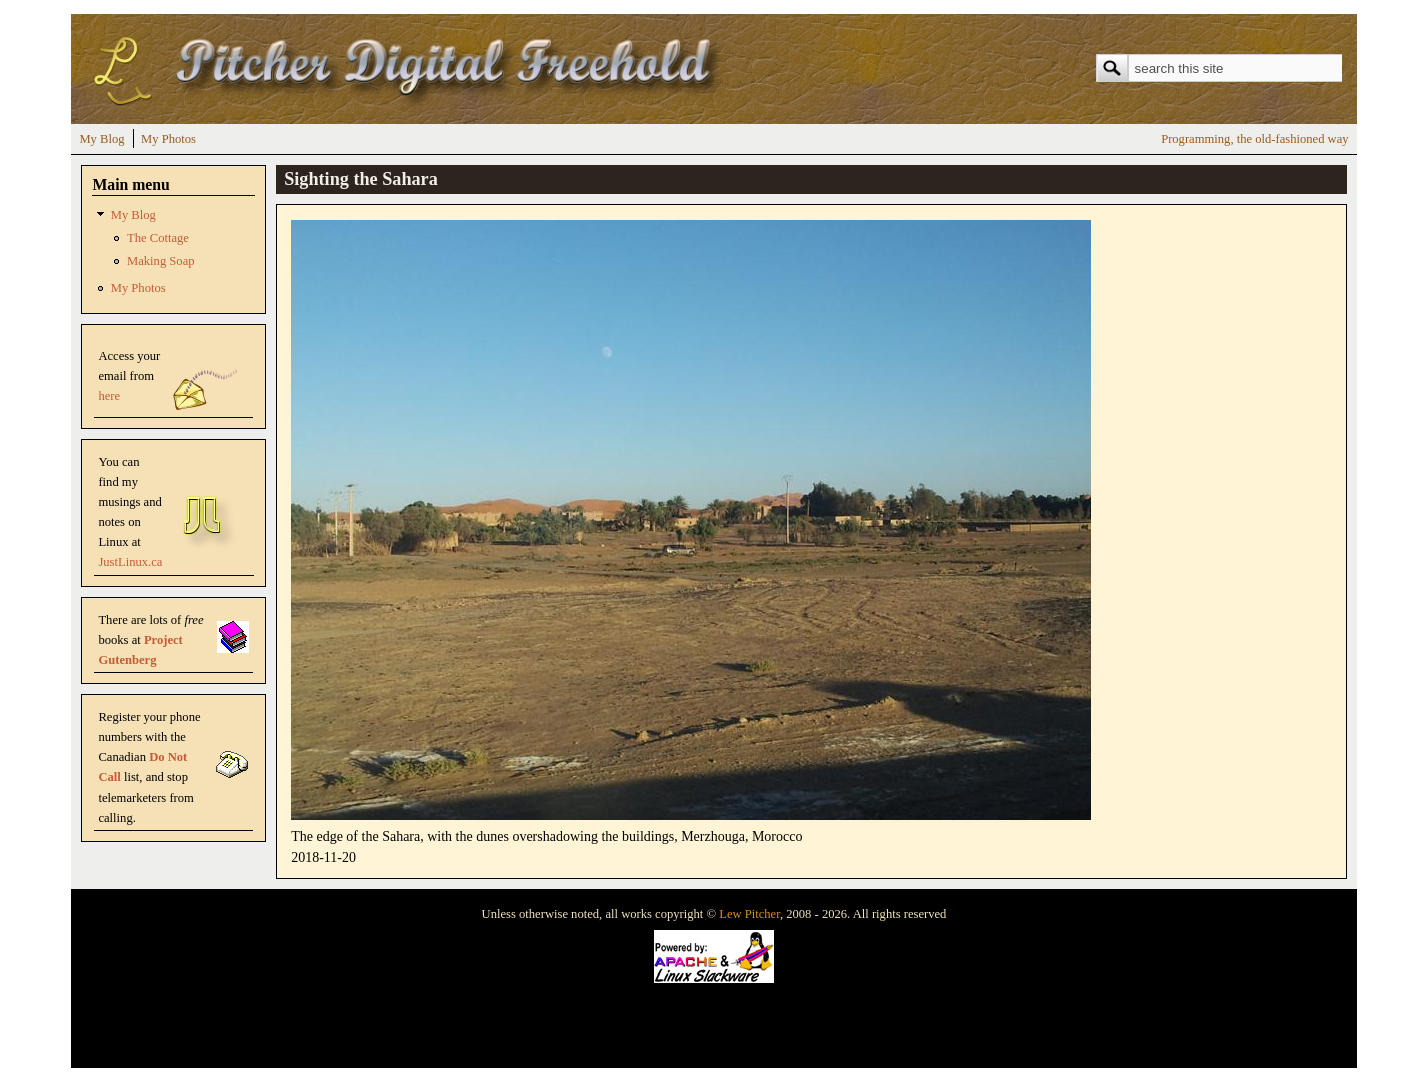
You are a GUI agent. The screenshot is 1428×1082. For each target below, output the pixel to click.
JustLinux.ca (130, 562)
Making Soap (161, 261)
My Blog (101, 139)
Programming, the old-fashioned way (1254, 139)
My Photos (168, 139)
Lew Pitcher (749, 914)
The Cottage (158, 238)
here (109, 396)
